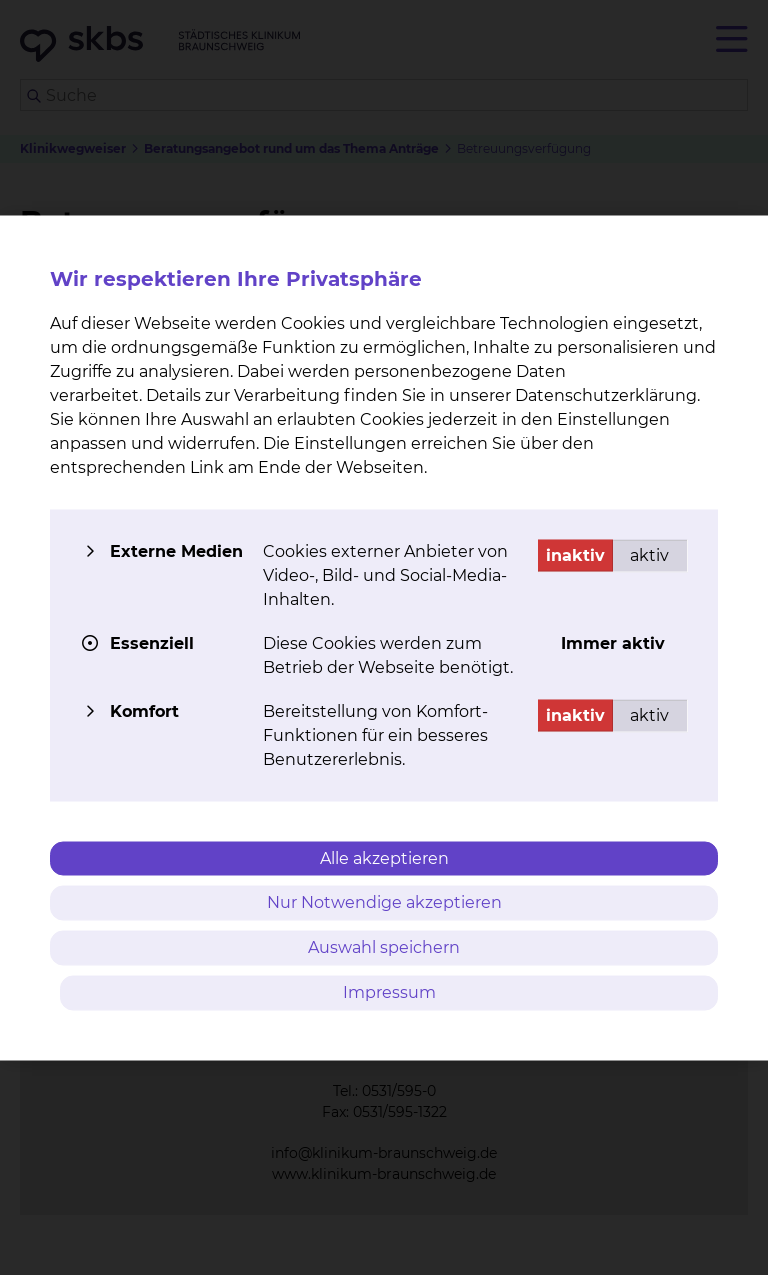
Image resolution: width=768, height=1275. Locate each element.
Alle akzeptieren (384, 857)
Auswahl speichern (384, 947)
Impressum (389, 991)
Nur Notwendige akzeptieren (384, 902)
